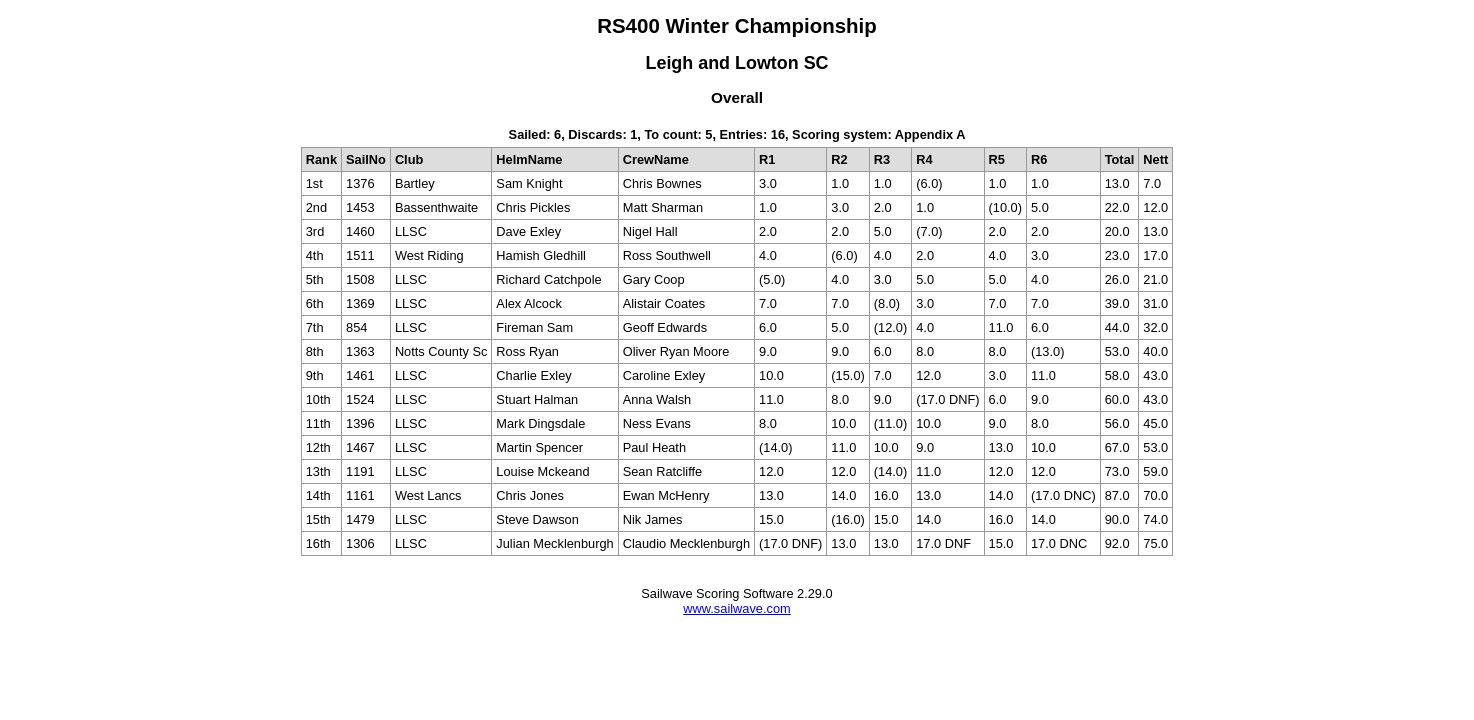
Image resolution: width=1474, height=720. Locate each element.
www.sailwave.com (736, 608)
